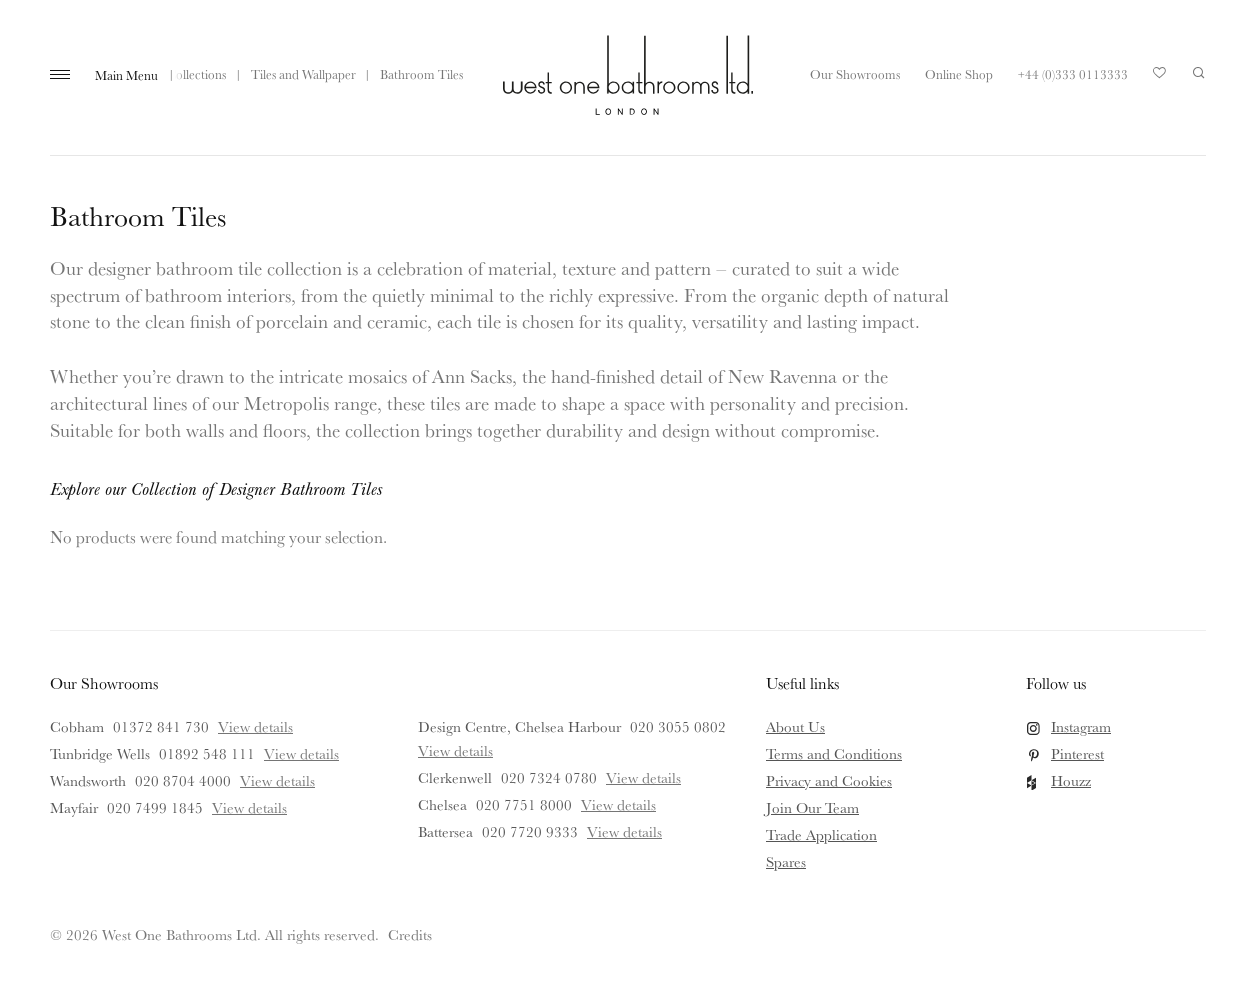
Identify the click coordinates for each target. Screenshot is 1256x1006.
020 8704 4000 (183, 780)
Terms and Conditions (834, 753)
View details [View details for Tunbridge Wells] (301, 753)
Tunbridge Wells (100, 753)
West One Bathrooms (628, 75)
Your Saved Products (1160, 78)
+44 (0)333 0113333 (1073, 74)
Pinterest (1077, 753)
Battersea (445, 831)
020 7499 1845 (155, 807)
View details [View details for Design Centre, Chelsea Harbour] (455, 750)
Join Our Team (812, 807)
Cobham (77, 726)
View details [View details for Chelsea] (618, 804)
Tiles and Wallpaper (303, 74)
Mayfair (74, 807)
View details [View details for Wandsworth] (277, 780)
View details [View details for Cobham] (255, 726)
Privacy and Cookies (829, 780)
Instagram (1081, 726)
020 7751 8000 (524, 804)
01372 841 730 (161, 726)
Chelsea (442, 804)
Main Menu (126, 75)
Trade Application (821, 834)
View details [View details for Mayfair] (249, 807)
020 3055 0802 (678, 726)
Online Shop (959, 74)
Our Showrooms (855, 74)
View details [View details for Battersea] (624, 831)
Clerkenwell (455, 777)
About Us (795, 726)
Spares (786, 861)
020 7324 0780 (549, 777)
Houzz (1071, 780)
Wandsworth (88, 780)
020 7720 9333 (530, 831)
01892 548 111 (207, 753)
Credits (410, 934)
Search (1199, 73)
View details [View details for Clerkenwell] (643, 777)
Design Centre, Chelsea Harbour (519, 726)
